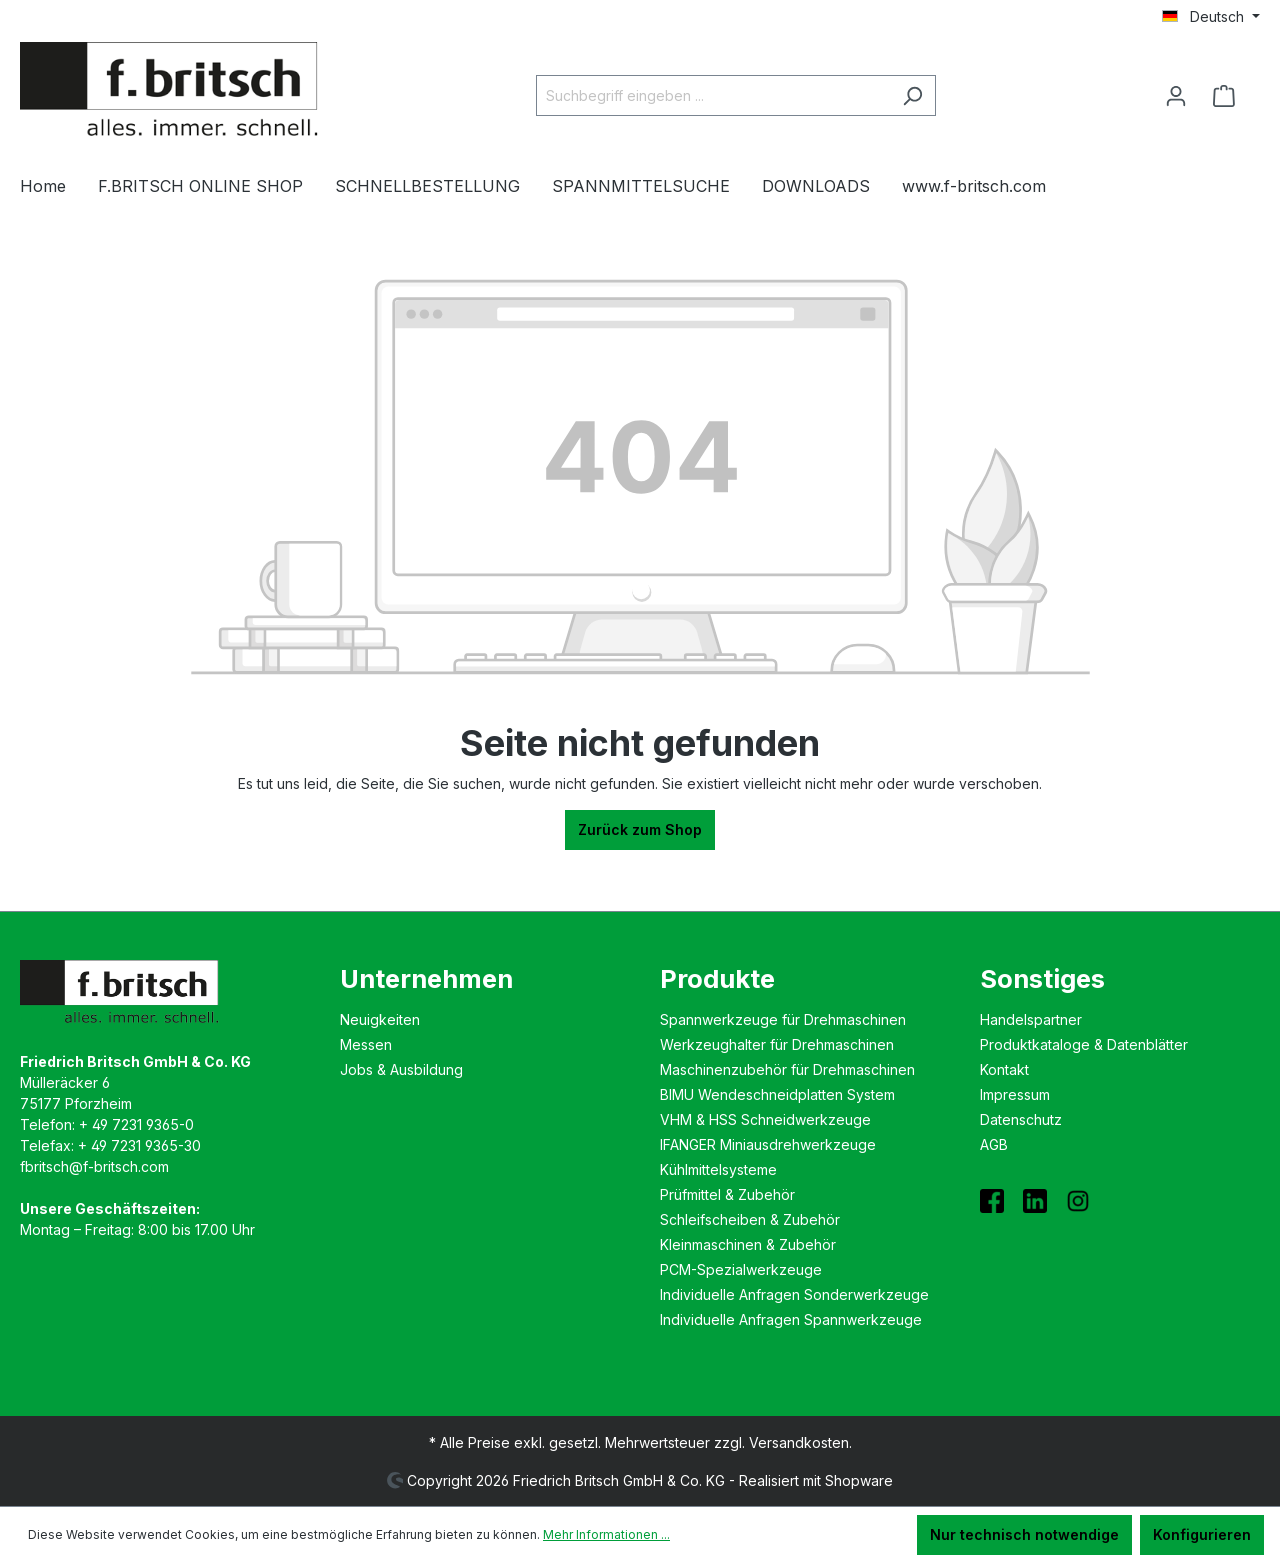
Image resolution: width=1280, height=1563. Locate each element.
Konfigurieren (1202, 1534)
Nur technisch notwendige (1024, 1534)
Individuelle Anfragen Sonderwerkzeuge (794, 1294)
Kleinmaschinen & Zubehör (748, 1244)
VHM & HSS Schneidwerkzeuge (765, 1119)
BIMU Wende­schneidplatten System (777, 1094)
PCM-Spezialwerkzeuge (741, 1269)
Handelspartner (1031, 1019)
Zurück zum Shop (640, 829)
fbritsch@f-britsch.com (94, 1166)
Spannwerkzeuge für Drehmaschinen (783, 1019)
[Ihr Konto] (1176, 96)
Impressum (1015, 1094)
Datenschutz (1021, 1119)
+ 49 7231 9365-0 (136, 1124)
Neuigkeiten (380, 1019)
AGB (994, 1144)
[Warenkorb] (1230, 96)
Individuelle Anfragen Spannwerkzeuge (791, 1319)
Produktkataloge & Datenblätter (1084, 1044)
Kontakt (1004, 1069)
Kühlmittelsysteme (718, 1169)
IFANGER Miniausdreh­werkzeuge (768, 1144)
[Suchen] (912, 95)
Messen (366, 1044)
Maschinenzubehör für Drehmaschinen (787, 1069)
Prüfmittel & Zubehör (727, 1194)
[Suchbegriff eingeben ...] (713, 95)
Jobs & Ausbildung (401, 1069)
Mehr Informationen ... (606, 1534)
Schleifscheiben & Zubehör (750, 1219)
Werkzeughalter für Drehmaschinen (777, 1044)
